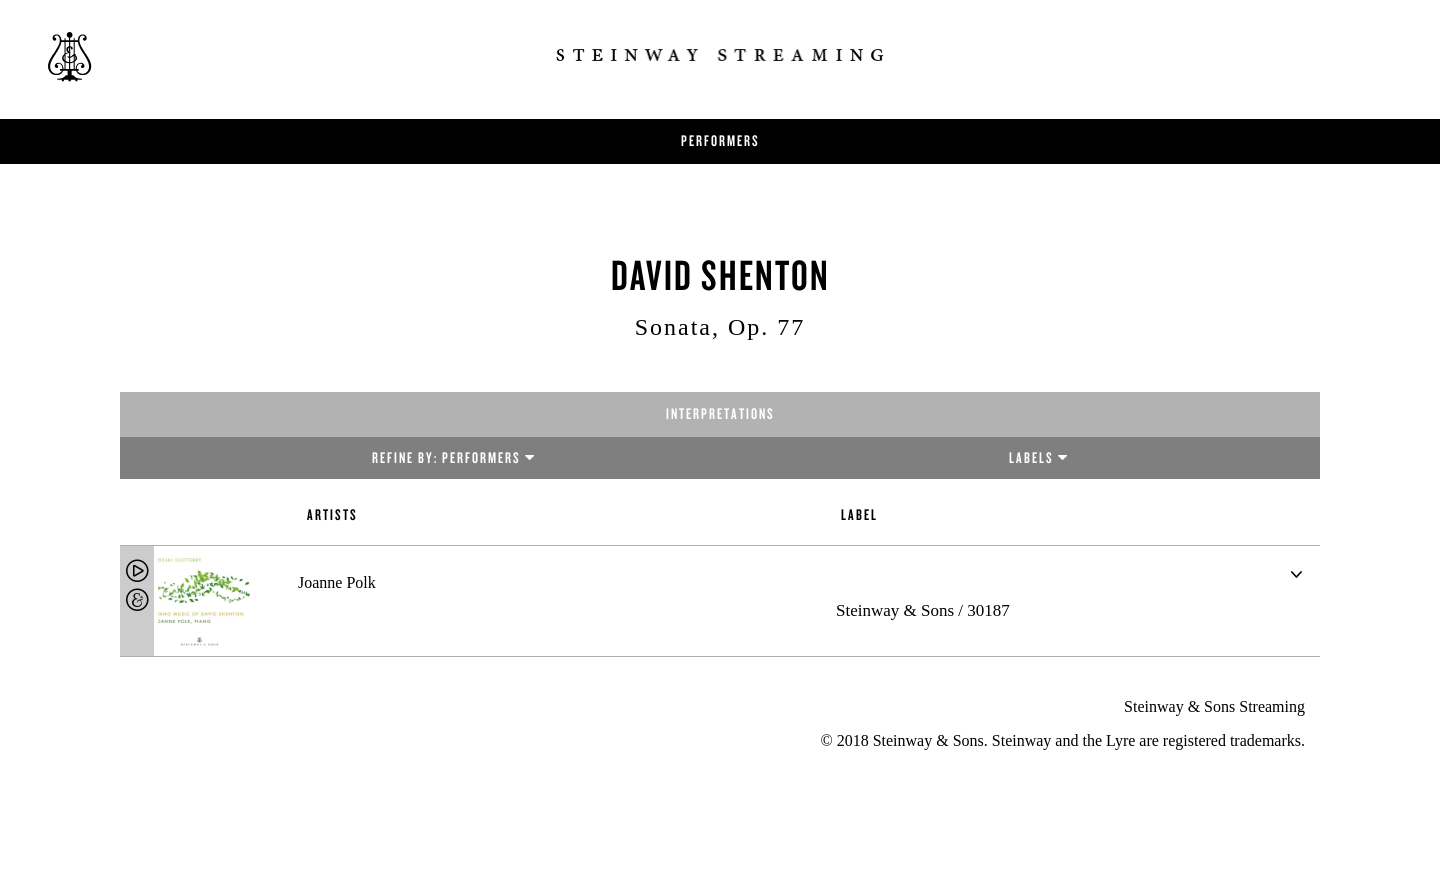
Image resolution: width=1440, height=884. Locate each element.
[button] (1296, 574)
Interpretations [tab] (720, 413)
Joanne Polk (337, 582)
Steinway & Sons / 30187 (923, 610)
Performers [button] (720, 140)
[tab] (720, 601)
